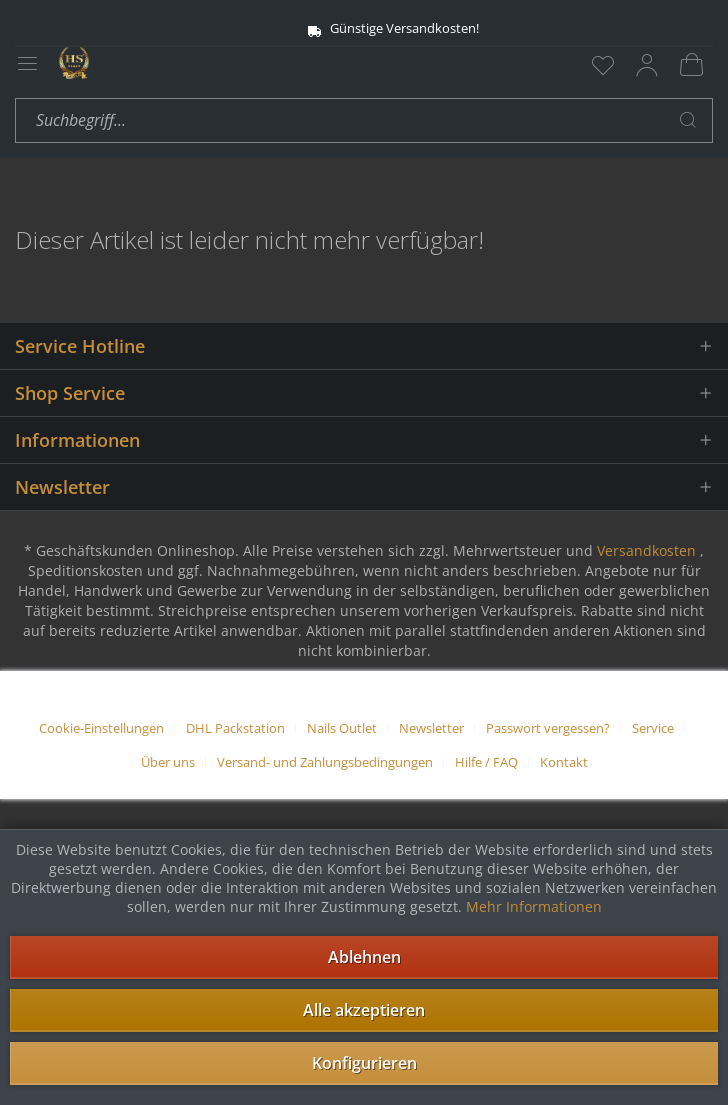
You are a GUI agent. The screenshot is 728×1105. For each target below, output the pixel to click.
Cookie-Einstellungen (101, 728)
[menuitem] (603, 65)
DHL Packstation (235, 728)
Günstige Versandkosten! (364, 28)
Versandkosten (646, 550)
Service (653, 728)
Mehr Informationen (534, 906)
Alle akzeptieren (364, 1010)
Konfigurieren (364, 1063)
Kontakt (564, 762)
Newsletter (431, 728)
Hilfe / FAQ (486, 762)
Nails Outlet (342, 728)
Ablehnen (364, 957)
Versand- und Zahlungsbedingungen (325, 762)
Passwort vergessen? (548, 728)
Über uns (168, 762)
